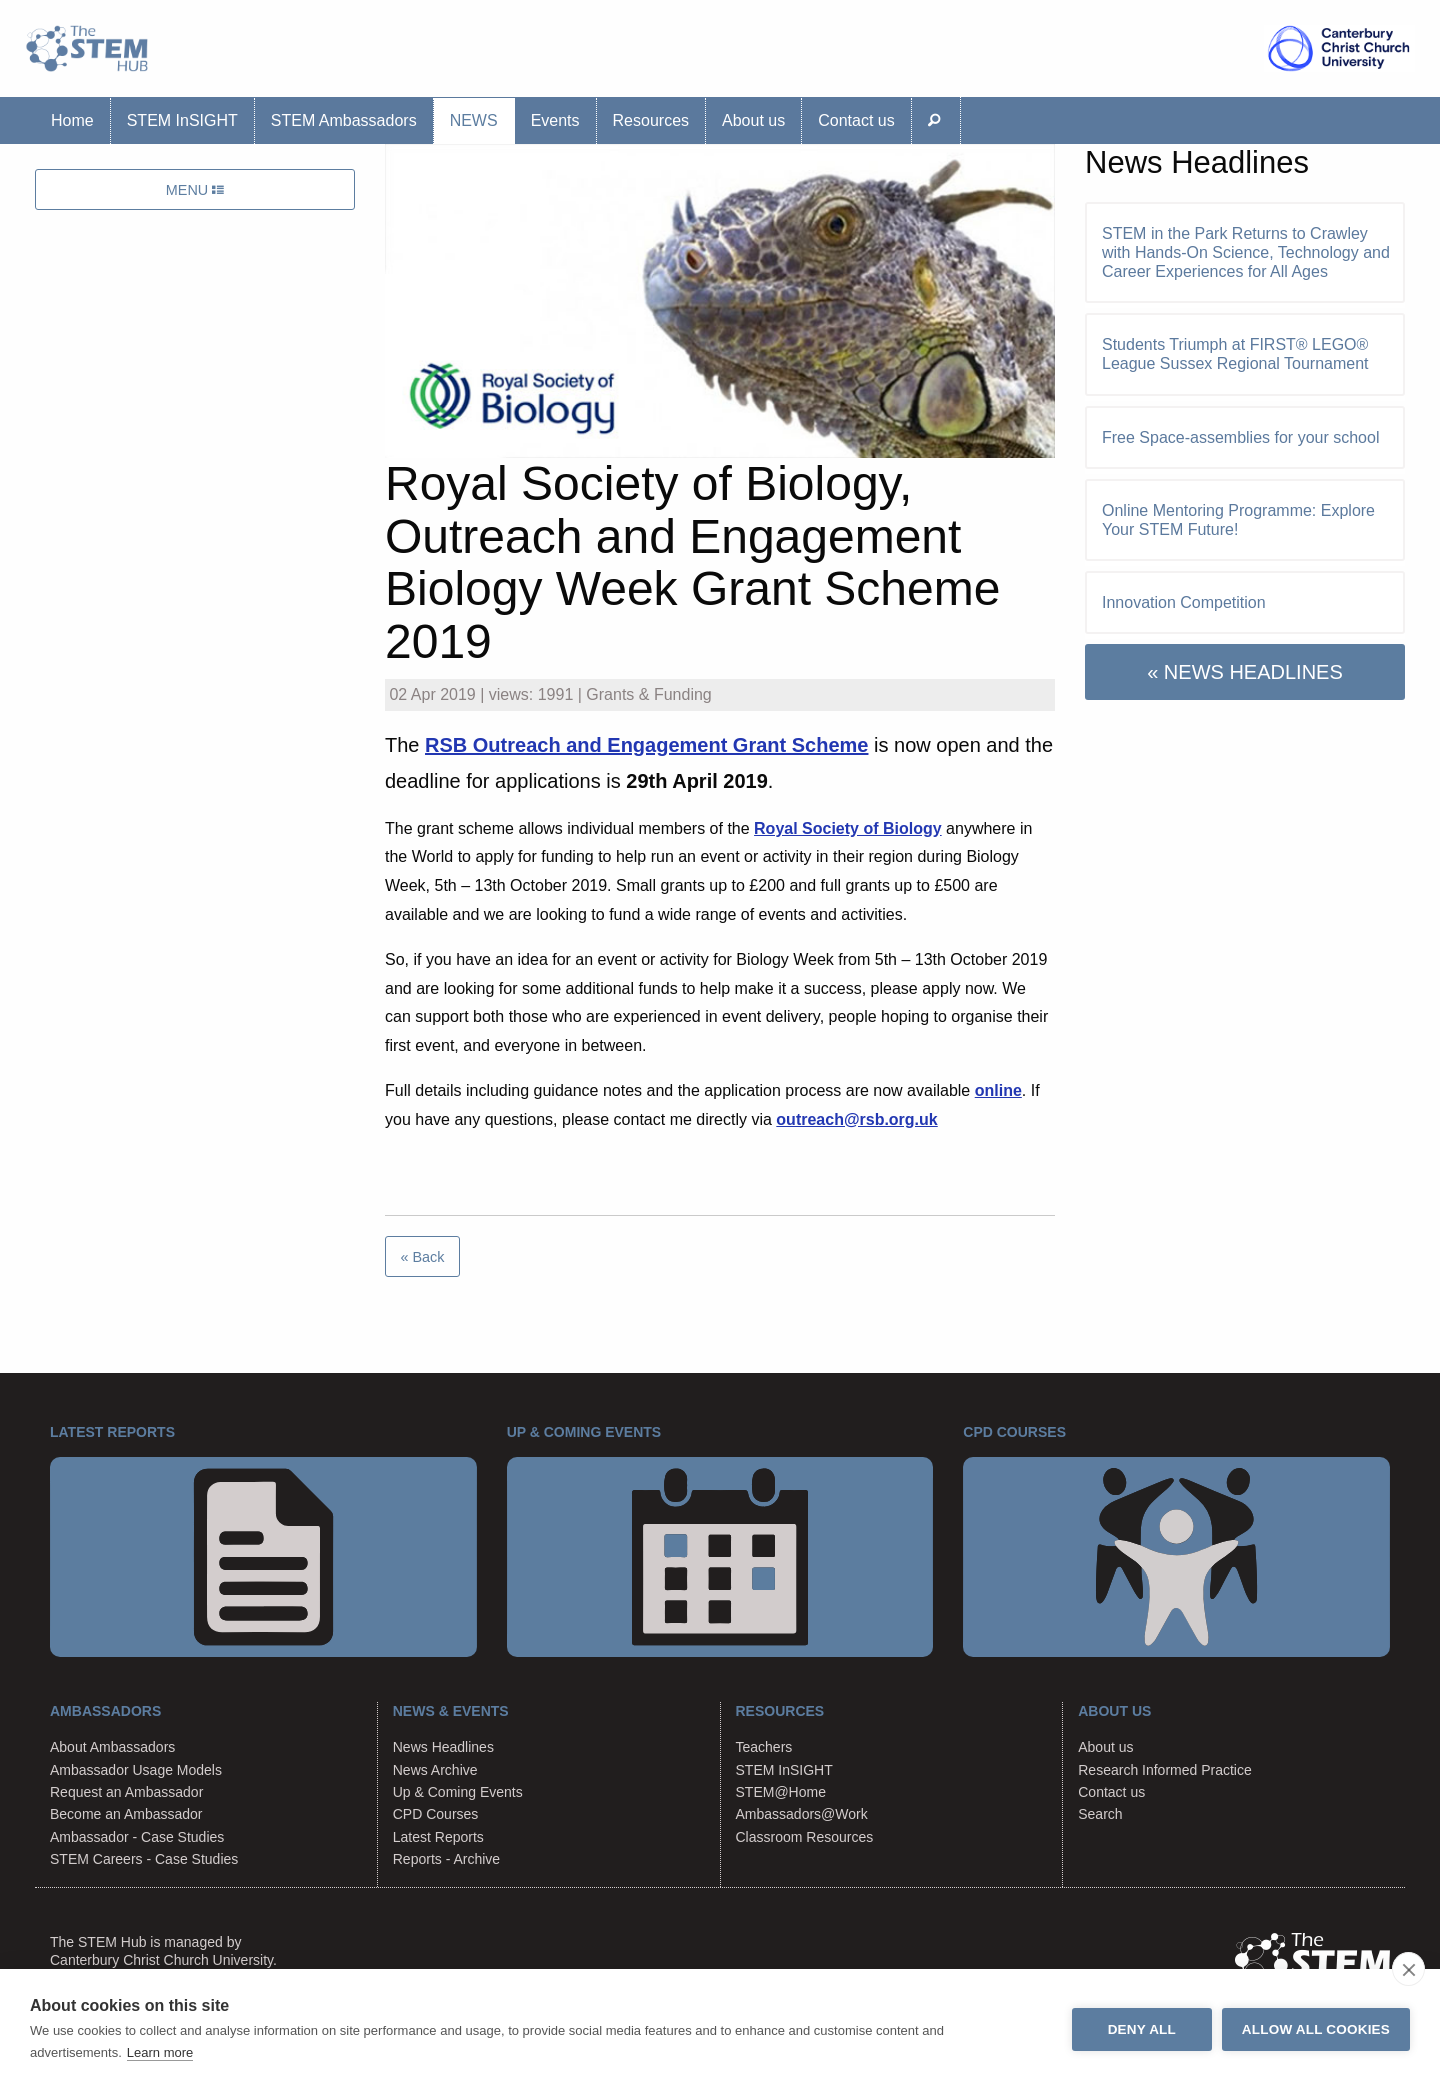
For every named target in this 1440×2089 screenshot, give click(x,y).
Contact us (856, 120)
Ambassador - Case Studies (137, 1837)
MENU (195, 190)
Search (1100, 1814)
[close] (1408, 1969)
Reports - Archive (446, 1859)
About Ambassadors (112, 1747)
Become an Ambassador (126, 1814)
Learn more (160, 2052)
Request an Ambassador (126, 1792)
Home (72, 120)
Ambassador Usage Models (136, 1770)
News (474, 120)
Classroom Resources (805, 1837)
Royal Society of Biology (848, 828)
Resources (651, 120)
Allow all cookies (1316, 2029)
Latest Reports (438, 1837)
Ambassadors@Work (802, 1814)
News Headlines (443, 1747)
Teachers (764, 1747)
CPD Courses (436, 1814)
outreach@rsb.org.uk (856, 1119)
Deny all (1142, 2029)
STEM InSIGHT (182, 120)
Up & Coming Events (458, 1792)
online (998, 1090)
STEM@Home (781, 1792)
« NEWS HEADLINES (1245, 672)
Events (555, 120)
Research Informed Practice (1165, 1770)
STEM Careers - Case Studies (144, 1859)
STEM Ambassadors (344, 120)
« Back (422, 1257)
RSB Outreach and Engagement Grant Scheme (646, 745)
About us (753, 120)
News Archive (435, 1770)
